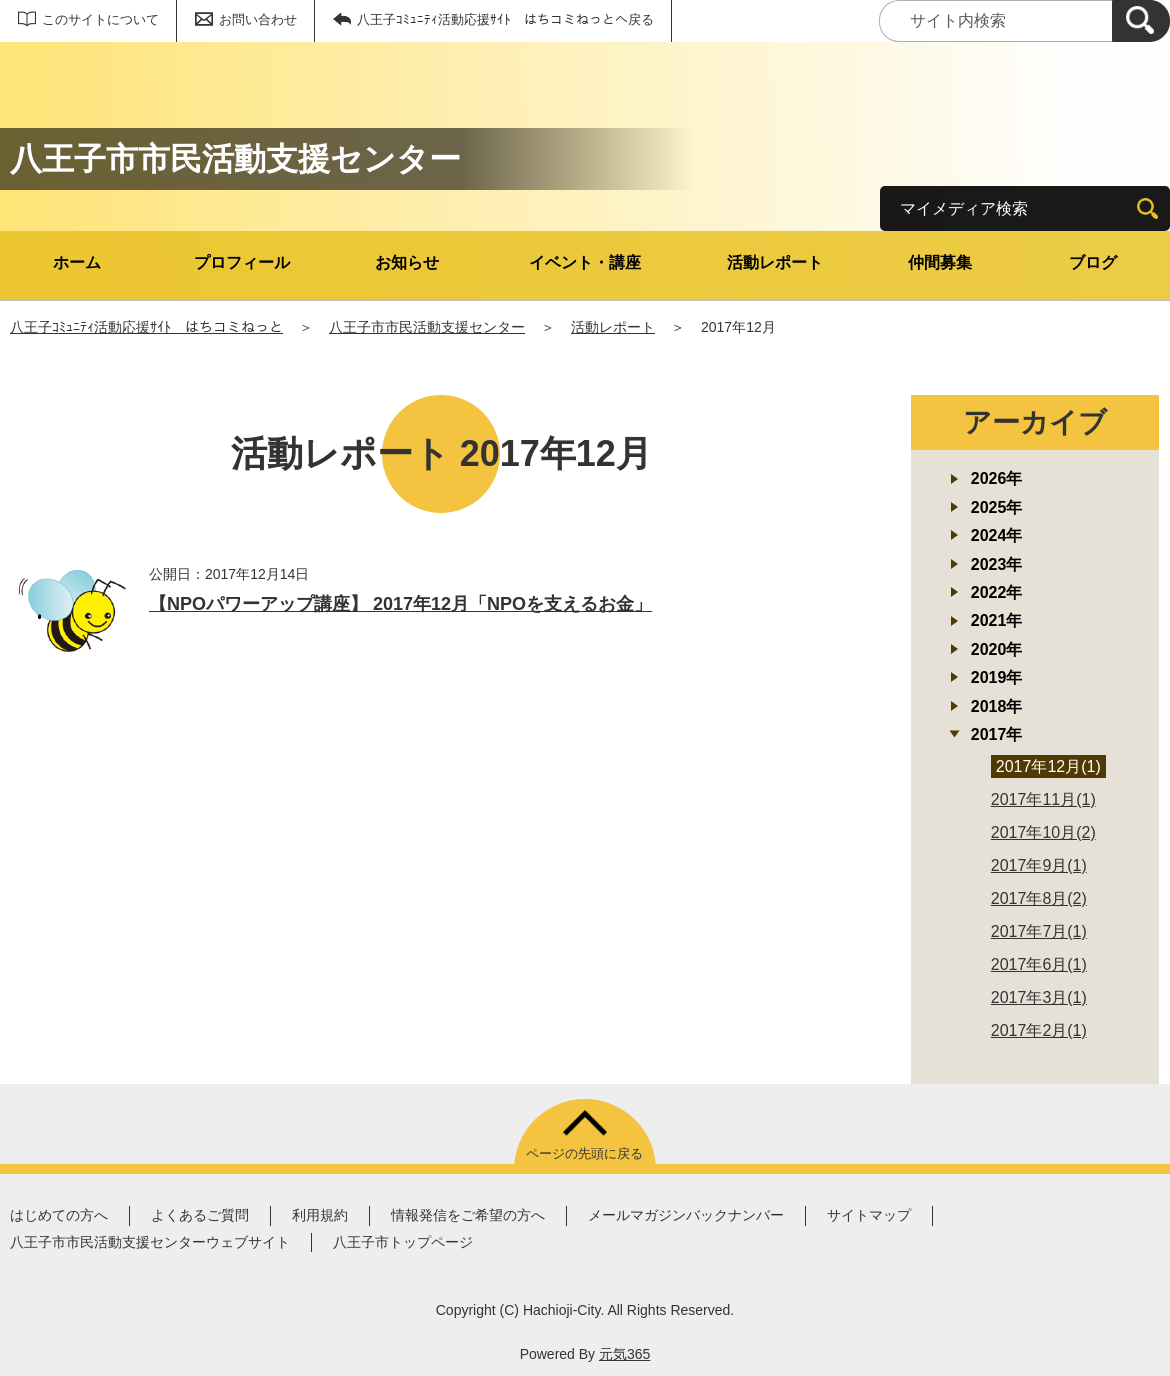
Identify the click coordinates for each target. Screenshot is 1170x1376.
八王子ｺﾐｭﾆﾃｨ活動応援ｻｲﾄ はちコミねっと (146, 327)
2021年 (997, 620)
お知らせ (407, 262)
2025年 (997, 507)
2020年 (997, 649)
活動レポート (775, 262)
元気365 (624, 1354)
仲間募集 (940, 262)
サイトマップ (869, 1215)
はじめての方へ (59, 1215)
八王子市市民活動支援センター (427, 327)
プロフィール (242, 262)
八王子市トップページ (403, 1242)
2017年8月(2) (1039, 898)
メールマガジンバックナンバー (686, 1215)
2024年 (997, 535)
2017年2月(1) (1039, 1030)
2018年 (997, 706)
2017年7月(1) (1039, 931)
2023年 (997, 564)
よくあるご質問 (200, 1215)
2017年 (997, 734)
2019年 (997, 677)
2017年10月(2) (1043, 832)
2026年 (997, 478)
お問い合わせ (258, 19)
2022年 (997, 592)
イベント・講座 (585, 262)
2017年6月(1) (1039, 964)
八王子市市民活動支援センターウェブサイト (150, 1242)
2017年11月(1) (1043, 799)
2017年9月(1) (1039, 865)
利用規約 (320, 1215)
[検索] (1141, 21)
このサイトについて (100, 19)
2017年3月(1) (1039, 997)
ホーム (77, 262)
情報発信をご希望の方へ (468, 1215)
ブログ (1093, 262)
